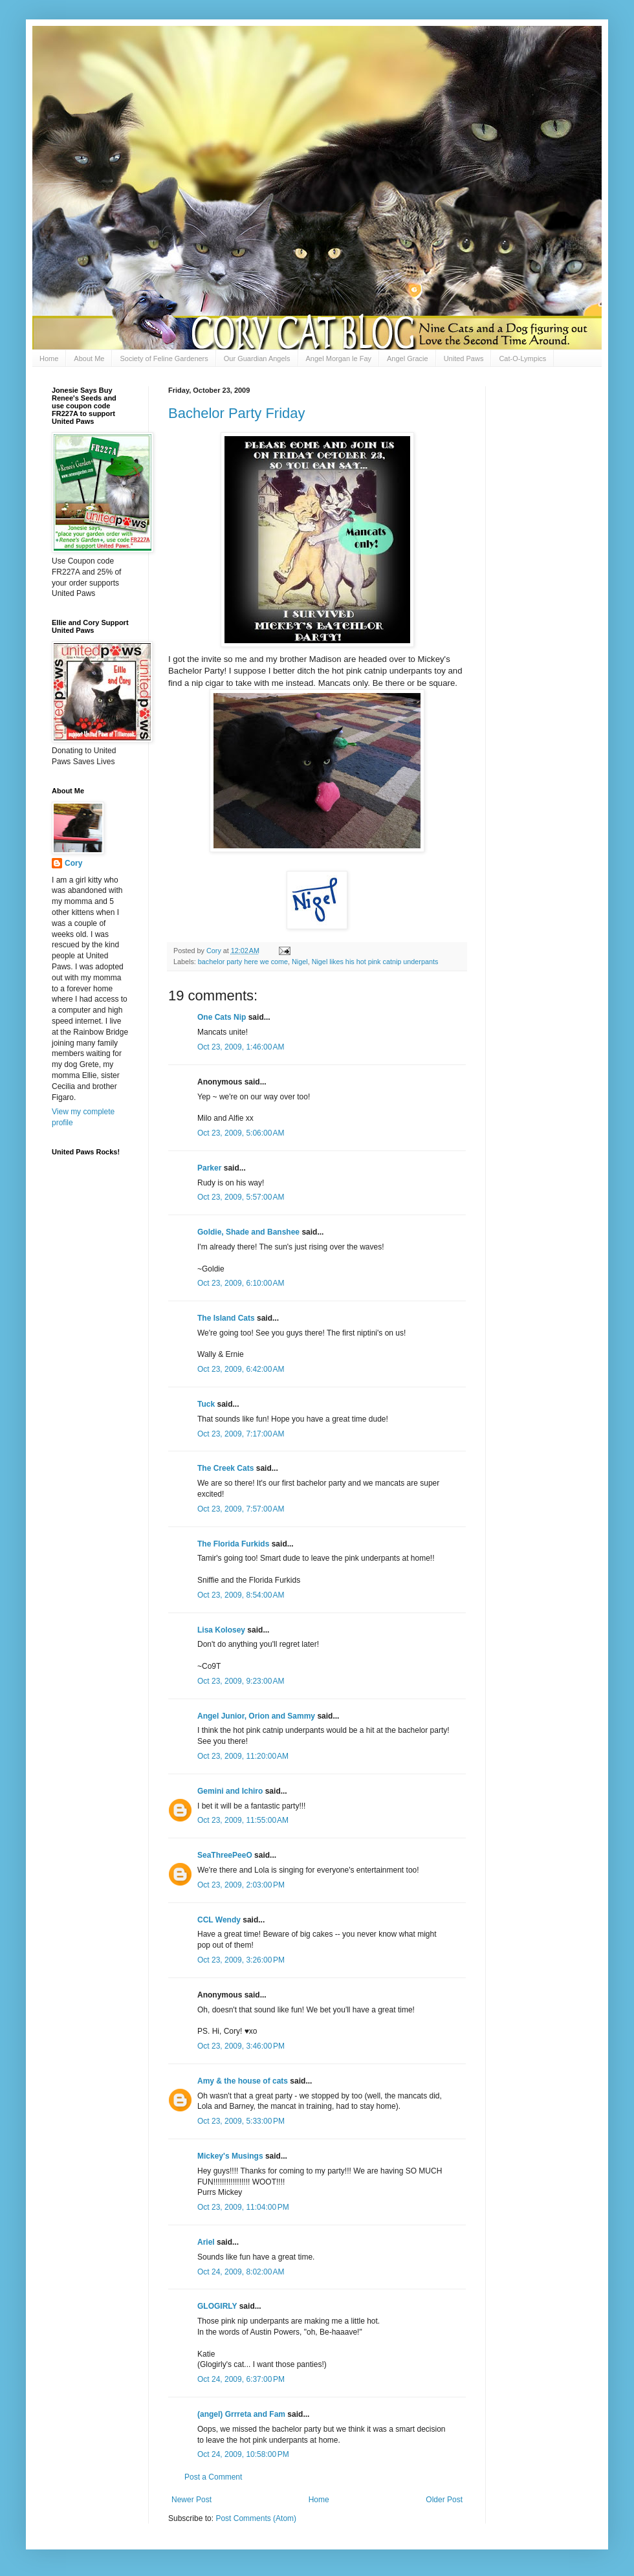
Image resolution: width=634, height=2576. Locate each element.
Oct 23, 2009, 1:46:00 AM (240, 1046)
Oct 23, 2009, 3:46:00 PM (241, 2046)
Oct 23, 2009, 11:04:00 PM (243, 2207)
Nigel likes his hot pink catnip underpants (375, 961)
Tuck (206, 1404)
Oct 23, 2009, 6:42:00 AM (240, 1369)
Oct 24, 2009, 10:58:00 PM (243, 2454)
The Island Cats (226, 1318)
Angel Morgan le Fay (339, 358)
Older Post (444, 2499)
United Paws (464, 358)
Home (48, 358)
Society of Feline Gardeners (164, 358)
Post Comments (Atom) (255, 2518)
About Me (89, 358)
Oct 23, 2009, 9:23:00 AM (240, 1681)
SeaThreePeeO (224, 1855)
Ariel (206, 2242)
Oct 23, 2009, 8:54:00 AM (240, 1595)
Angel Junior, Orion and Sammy (256, 1716)
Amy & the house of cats (242, 2081)
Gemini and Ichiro (230, 1791)
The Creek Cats (225, 1468)
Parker (209, 1167)
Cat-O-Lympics (522, 358)
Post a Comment (213, 2477)
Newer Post (191, 2499)
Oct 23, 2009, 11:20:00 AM (243, 1756)
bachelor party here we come (243, 961)
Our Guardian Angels (257, 358)
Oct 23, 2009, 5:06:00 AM (240, 1133)
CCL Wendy (219, 1919)
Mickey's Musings (230, 2156)
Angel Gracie (407, 358)
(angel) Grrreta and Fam (241, 2414)
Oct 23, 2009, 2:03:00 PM (241, 1884)
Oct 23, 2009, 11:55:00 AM (243, 1820)
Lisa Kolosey (221, 1630)
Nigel (300, 961)
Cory (73, 863)
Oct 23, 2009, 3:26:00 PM (241, 1960)
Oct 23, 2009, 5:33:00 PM (241, 2121)
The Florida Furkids (233, 1543)
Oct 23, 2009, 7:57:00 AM (240, 1509)
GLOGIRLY (217, 2306)
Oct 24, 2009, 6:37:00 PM (241, 2379)
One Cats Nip (221, 1017)
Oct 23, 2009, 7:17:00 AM (240, 1433)
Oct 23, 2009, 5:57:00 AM (240, 1197)
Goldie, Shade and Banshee (248, 1232)
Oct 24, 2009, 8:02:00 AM (240, 2271)
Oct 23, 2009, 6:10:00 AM (240, 1283)
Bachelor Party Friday (236, 413)
